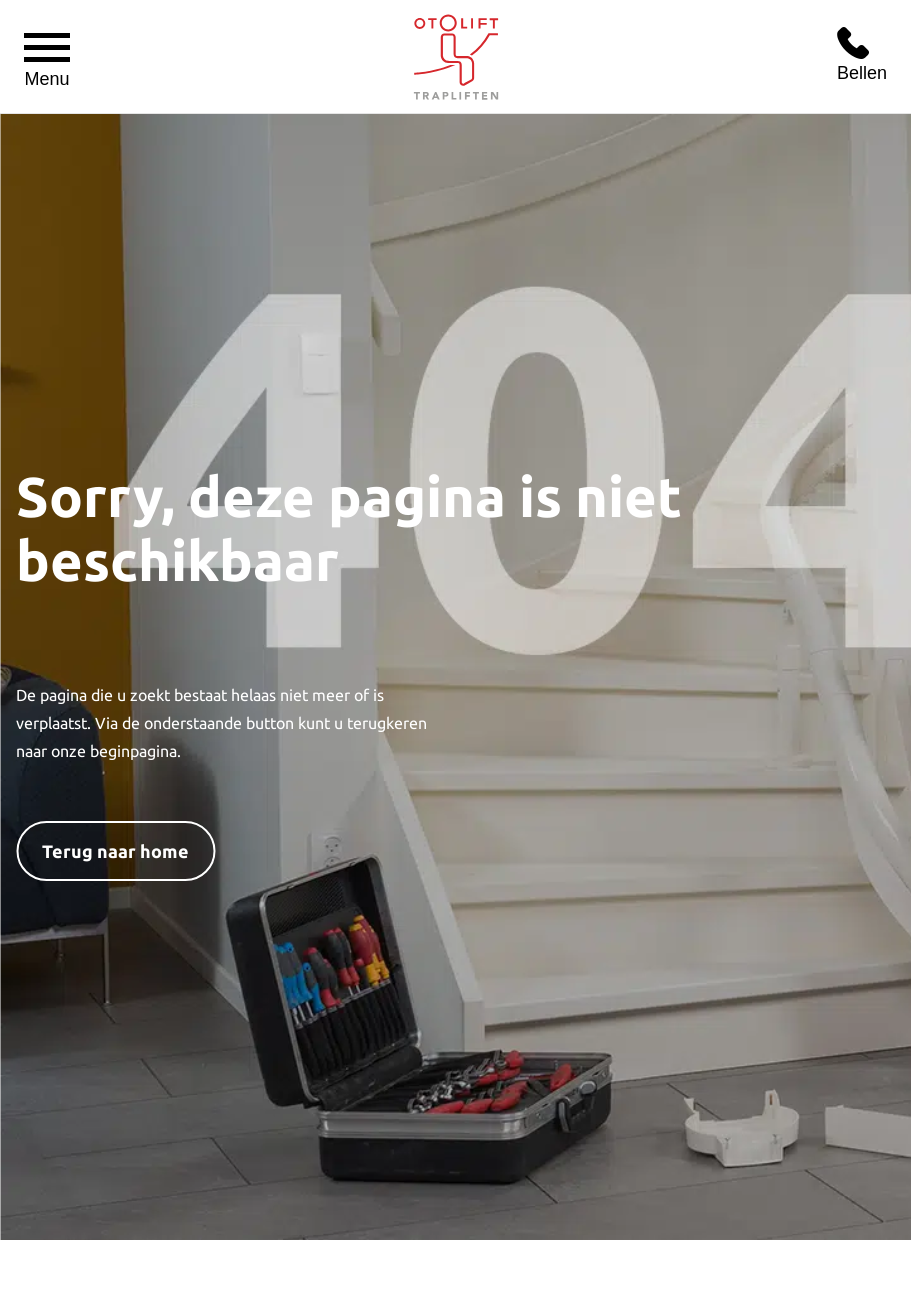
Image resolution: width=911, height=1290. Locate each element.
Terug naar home (115, 851)
